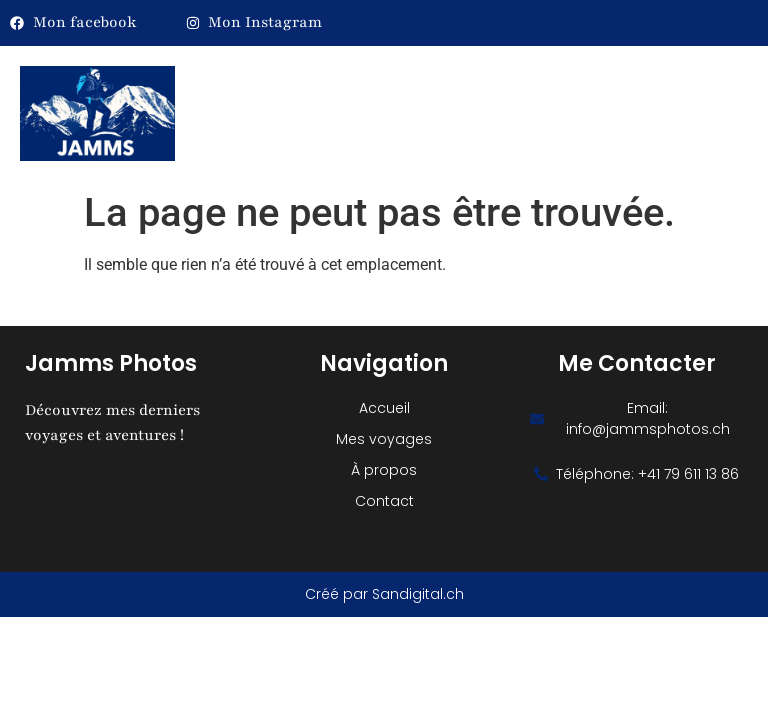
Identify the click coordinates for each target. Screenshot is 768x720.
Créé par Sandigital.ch (384, 594)
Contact (384, 501)
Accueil (384, 408)
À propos (384, 470)
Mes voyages (384, 439)
